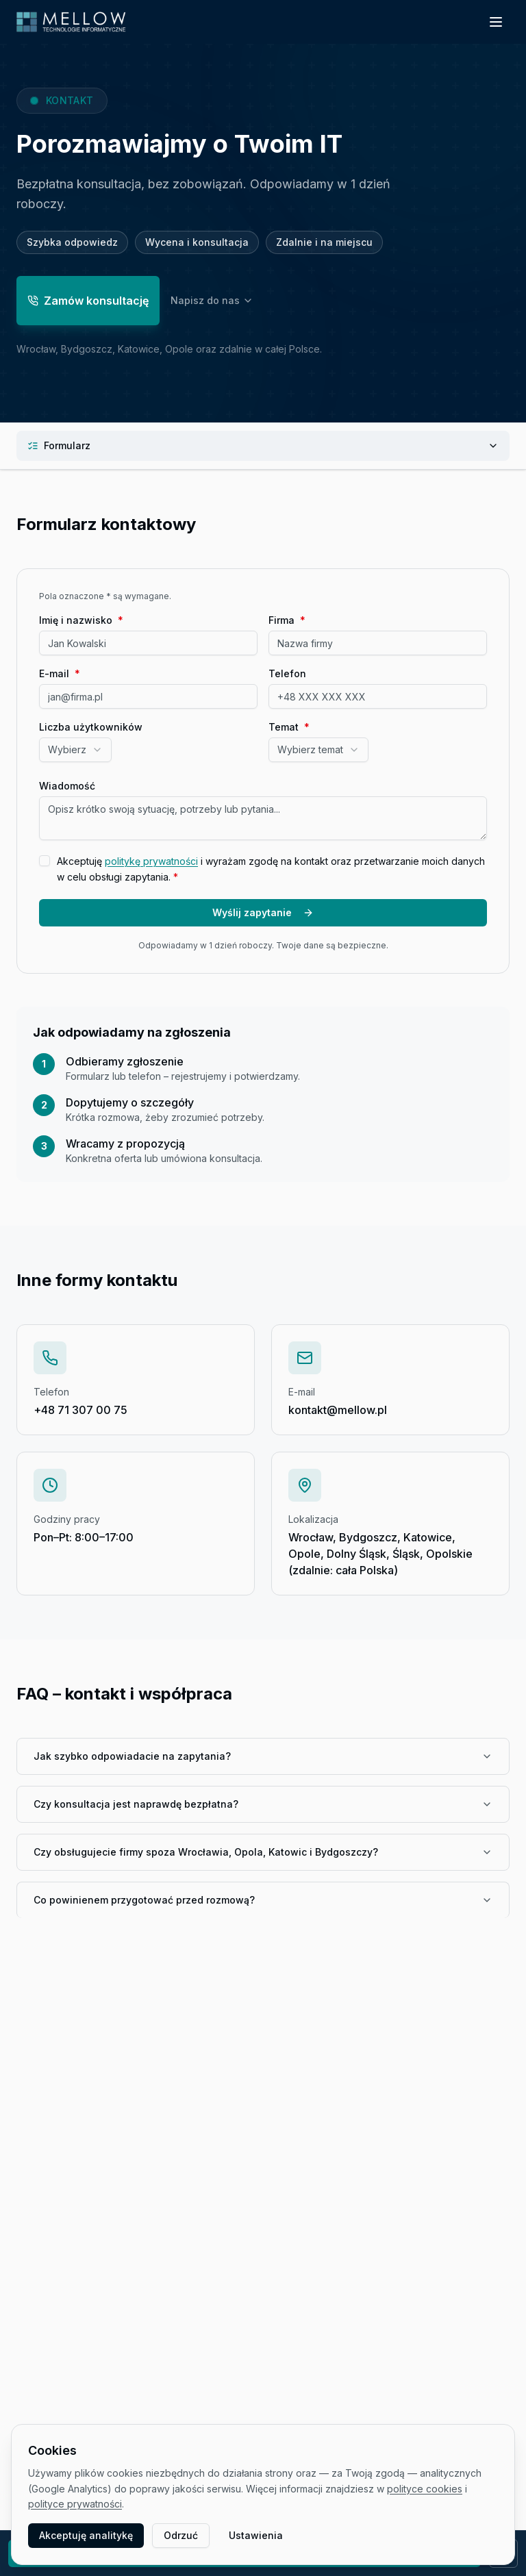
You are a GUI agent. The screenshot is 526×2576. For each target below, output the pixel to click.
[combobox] (75, 749)
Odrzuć (181, 2535)
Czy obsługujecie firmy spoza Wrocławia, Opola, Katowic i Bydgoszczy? (263, 1852)
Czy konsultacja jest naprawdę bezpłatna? (263, 1804)
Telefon (287, 674)
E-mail (59, 674)
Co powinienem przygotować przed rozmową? (263, 1900)
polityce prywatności (75, 2504)
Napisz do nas (212, 303)
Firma (286, 620)
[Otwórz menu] (496, 22)
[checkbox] (44, 860)
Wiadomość (67, 786)
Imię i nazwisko (81, 620)
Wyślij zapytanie (263, 912)
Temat (289, 727)
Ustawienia (256, 2535)
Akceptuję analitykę (86, 2535)
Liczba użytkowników (90, 727)
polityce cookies (424, 2489)
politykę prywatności (151, 861)
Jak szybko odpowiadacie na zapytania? (263, 1756)
